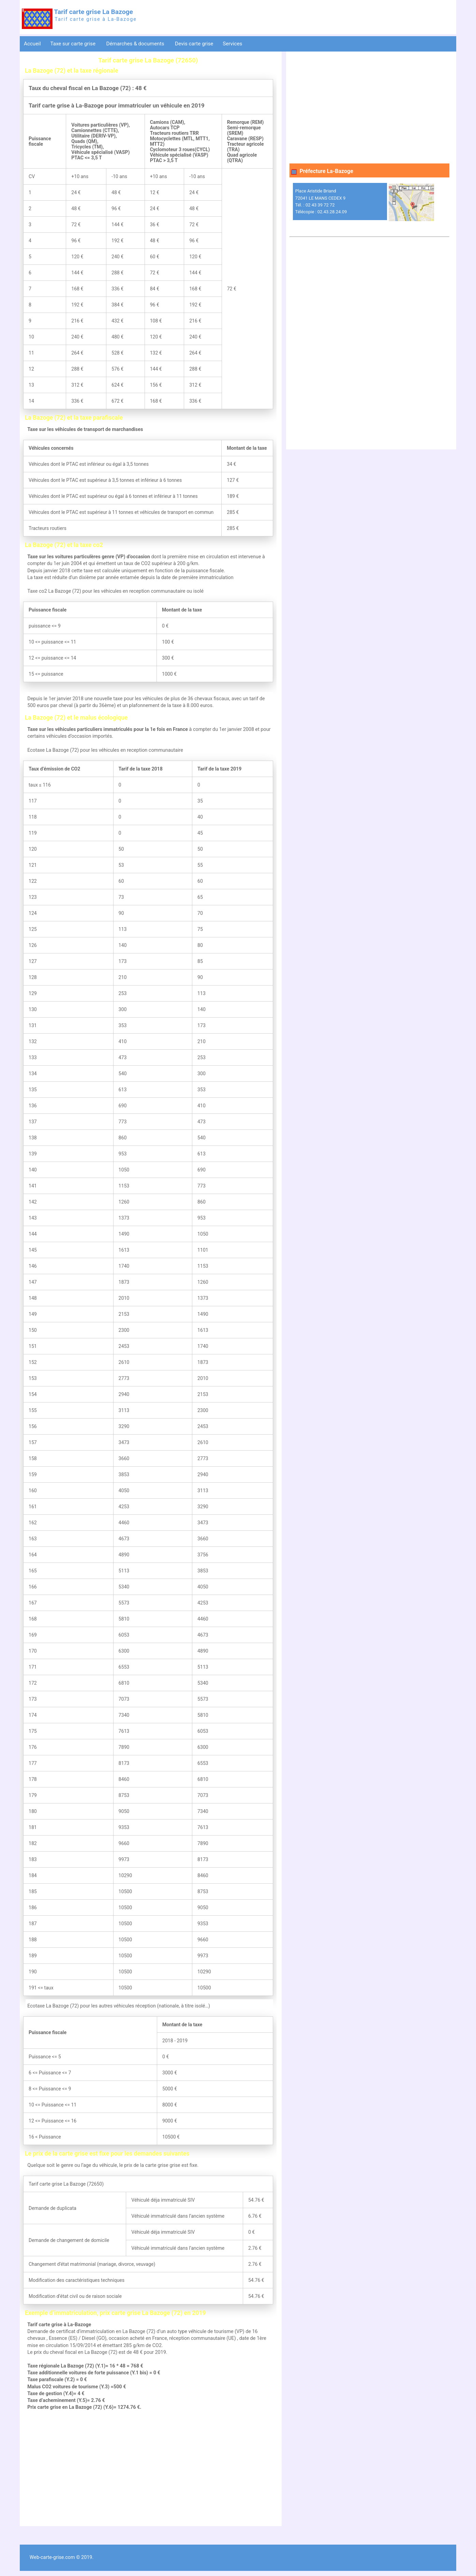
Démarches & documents (136, 44)
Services (233, 44)
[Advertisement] (148, 2468)
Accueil (32, 44)
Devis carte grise (194, 44)
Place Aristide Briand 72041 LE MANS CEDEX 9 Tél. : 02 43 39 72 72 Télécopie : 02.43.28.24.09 (321, 201)
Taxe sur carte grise (73, 44)
